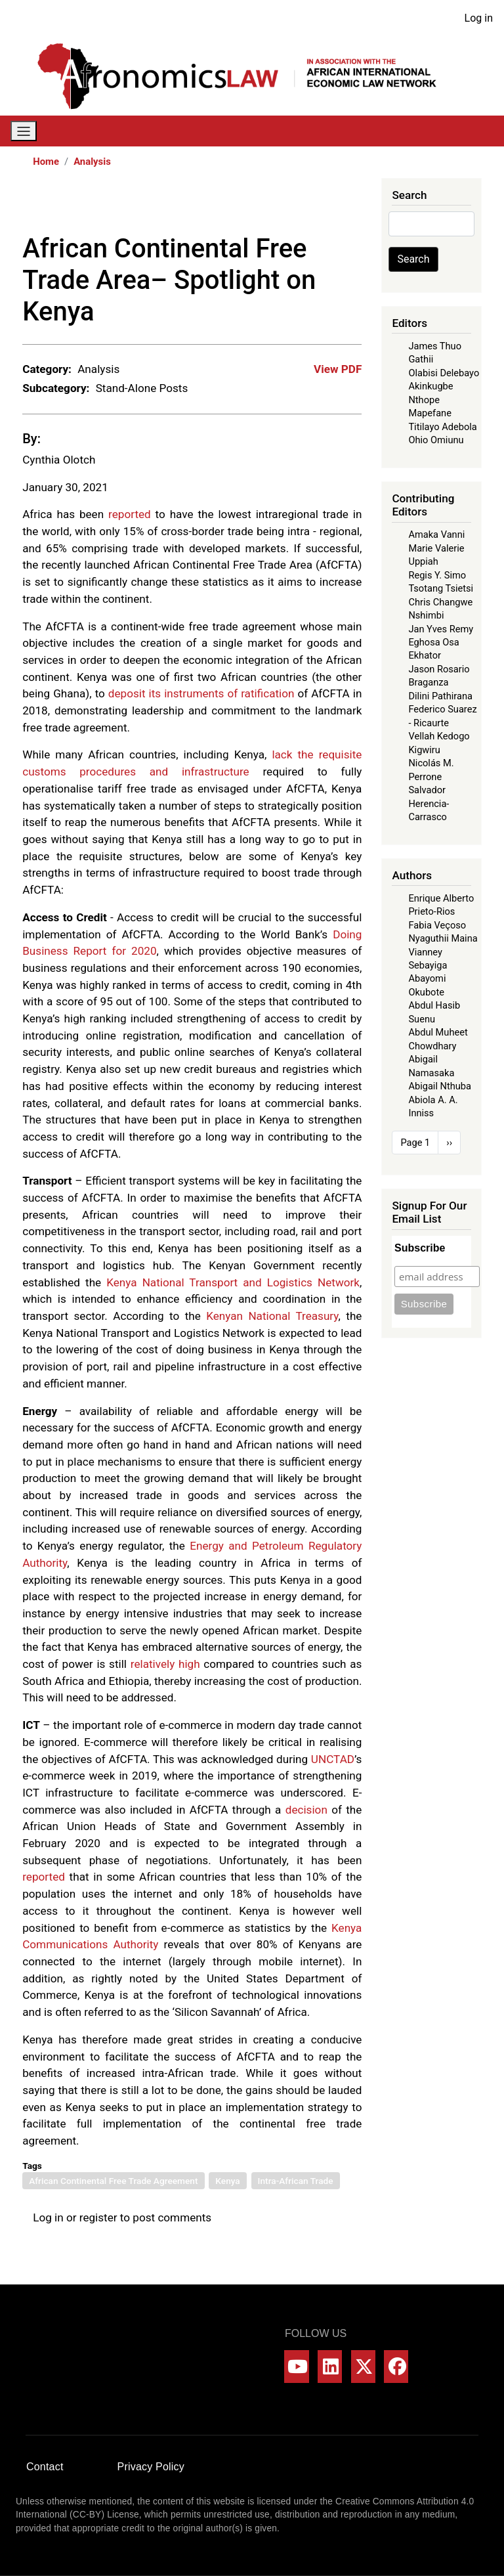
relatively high (165, 1663)
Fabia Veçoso (437, 925)
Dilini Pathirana (440, 696)
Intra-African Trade (295, 2180)
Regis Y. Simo (437, 575)
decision (306, 1809)
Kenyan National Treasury (272, 1315)
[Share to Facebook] (260, 205)
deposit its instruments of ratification (201, 693)
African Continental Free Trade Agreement (113, 2180)
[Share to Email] (352, 205)
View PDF (338, 369)
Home (46, 161)
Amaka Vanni (436, 534)
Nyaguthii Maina (442, 938)
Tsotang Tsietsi (440, 588)
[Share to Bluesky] (334, 205)
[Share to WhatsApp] (297, 205)
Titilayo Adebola (442, 427)
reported (129, 514)
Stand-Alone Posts (142, 388)
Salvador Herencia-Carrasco (428, 803)
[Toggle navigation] (23, 131)
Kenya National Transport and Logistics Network (233, 1282)
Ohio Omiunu (435, 440)
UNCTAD (332, 1759)
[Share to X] (278, 205)
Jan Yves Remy (440, 629)
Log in (479, 18)
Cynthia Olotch (58, 459)
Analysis (92, 161)
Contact (45, 2466)
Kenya (227, 2180)
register (98, 2217)
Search (413, 259)
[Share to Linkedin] (315, 205)
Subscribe (419, 1248)
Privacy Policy (150, 2466)
